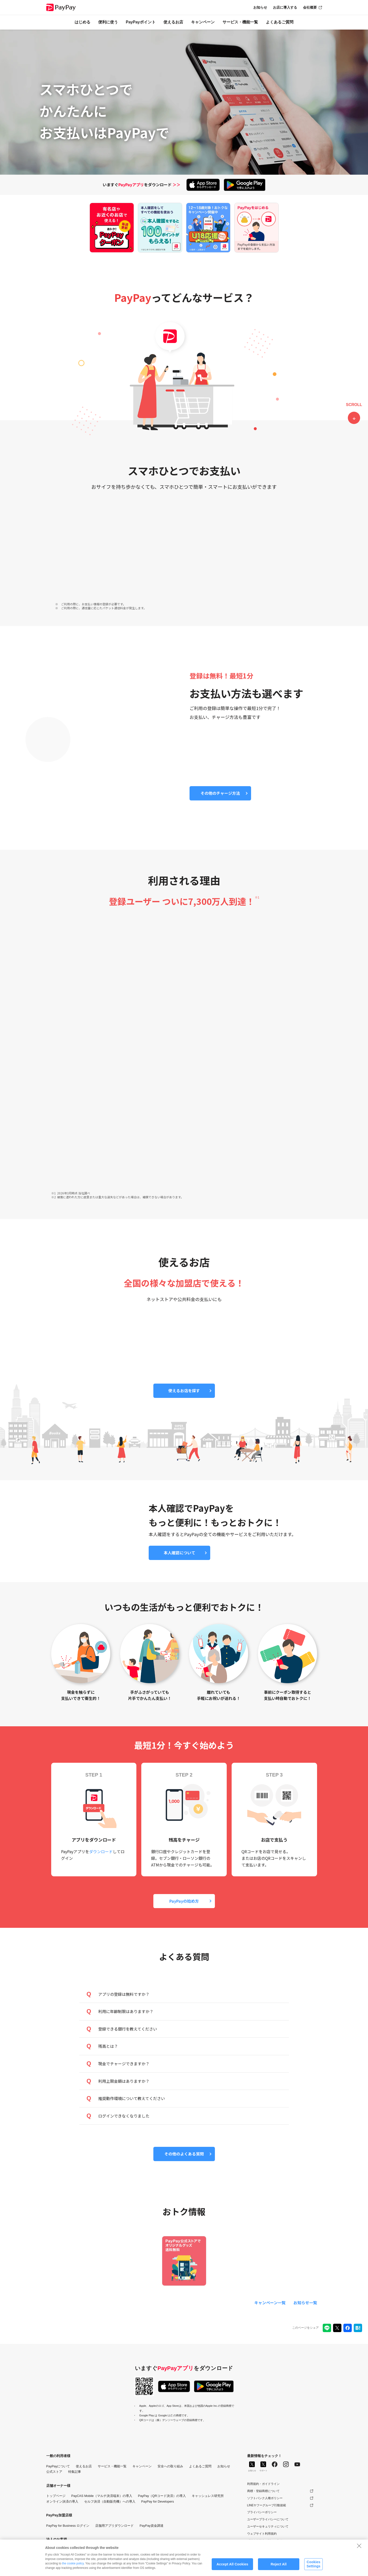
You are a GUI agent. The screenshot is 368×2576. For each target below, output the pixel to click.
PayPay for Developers (157, 2501)
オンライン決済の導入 (62, 2501)
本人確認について (179, 1553)
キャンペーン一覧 (270, 2302)
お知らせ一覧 (305, 2302)
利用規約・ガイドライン (263, 2484)
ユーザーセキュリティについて (267, 2526)
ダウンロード (101, 1851)
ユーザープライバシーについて (267, 2519)
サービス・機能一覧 (240, 22)
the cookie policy (73, 2563)
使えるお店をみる (77, 993)
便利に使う (108, 22)
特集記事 (74, 2472)
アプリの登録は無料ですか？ (123, 1994)
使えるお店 (173, 22)
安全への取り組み (170, 2466)
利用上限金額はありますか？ (123, 2081)
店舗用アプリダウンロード (114, 2525)
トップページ (55, 2496)
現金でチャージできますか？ (123, 2064)
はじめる (82, 22)
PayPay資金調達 (151, 2525)
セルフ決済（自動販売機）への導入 (109, 2501)
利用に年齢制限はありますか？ (125, 2011)
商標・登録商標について (263, 2491)
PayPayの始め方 (184, 1901)
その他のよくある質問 (184, 2154)
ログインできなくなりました (123, 2116)
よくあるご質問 (279, 22)
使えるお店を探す (184, 1390)
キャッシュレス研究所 (208, 2496)
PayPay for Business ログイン (68, 2525)
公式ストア (54, 2472)
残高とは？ (108, 2046)
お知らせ (260, 7)
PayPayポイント (141, 22)
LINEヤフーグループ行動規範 (266, 2505)
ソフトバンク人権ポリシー (265, 2498)
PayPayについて (58, 2466)
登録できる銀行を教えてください (127, 2029)
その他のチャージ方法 (220, 793)
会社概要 (310, 7)
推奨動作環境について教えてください (131, 2098)
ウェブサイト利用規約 (262, 2533)
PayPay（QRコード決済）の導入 (162, 2496)
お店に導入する (285, 7)
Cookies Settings (313, 2564)
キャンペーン (203, 22)
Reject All (279, 2564)
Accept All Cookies (232, 2564)
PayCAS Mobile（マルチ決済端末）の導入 (101, 2496)
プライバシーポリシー (262, 2512)
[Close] (359, 2546)
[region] (184, 2558)
